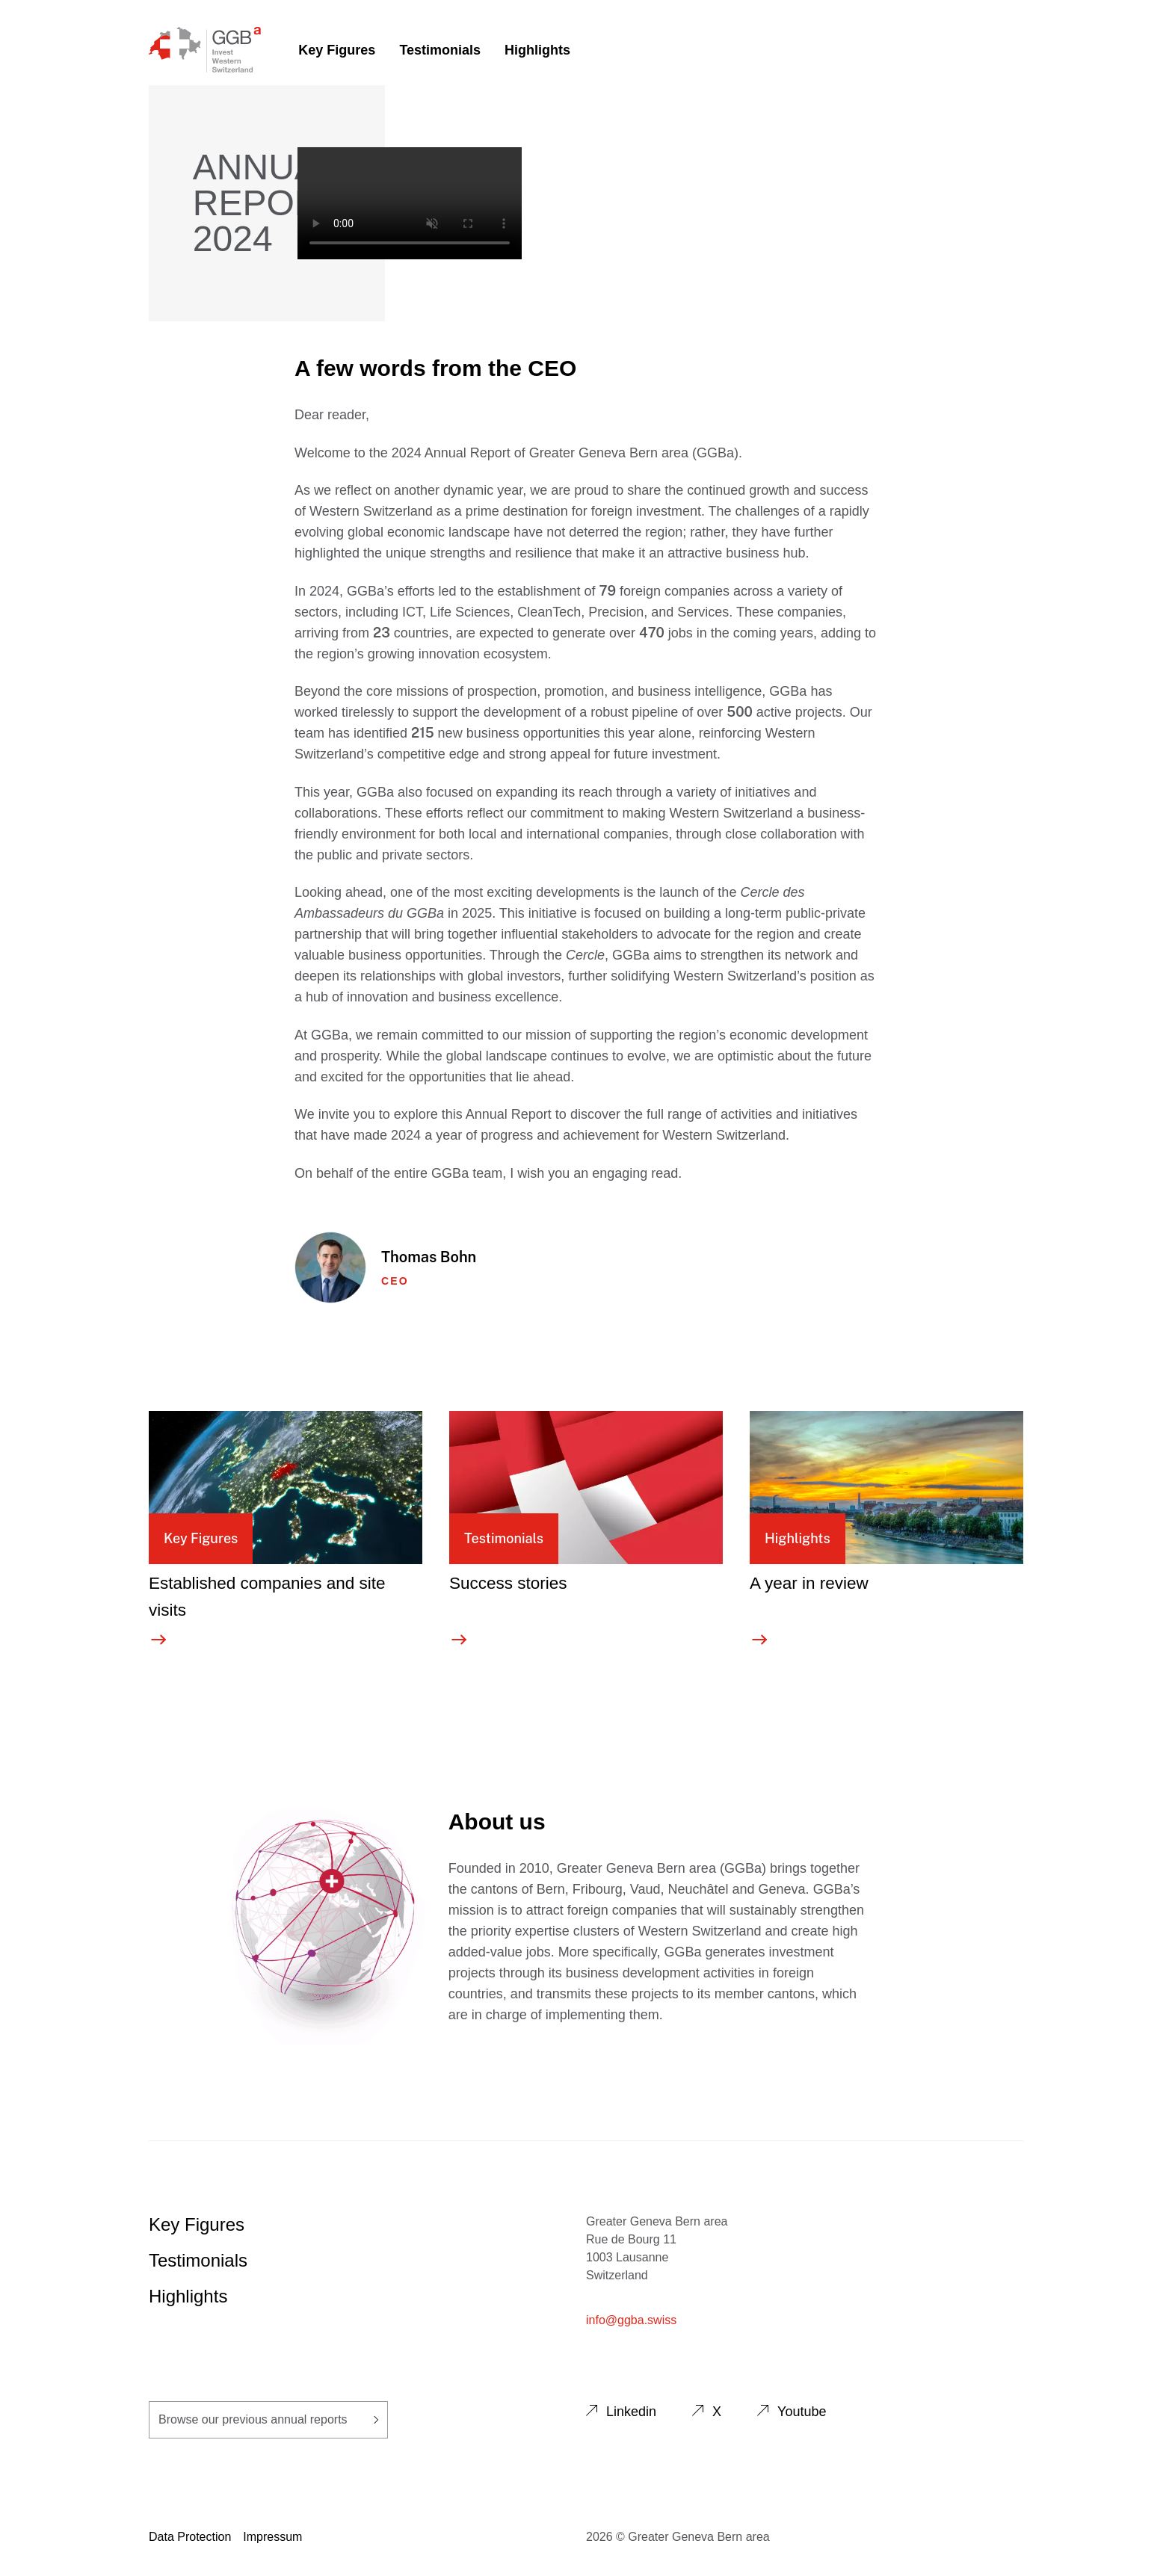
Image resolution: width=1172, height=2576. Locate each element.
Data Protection (190, 2536)
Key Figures (336, 50)
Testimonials (440, 50)
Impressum (272, 2536)
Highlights (537, 50)
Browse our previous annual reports (268, 2419)
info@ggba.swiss (631, 2320)
